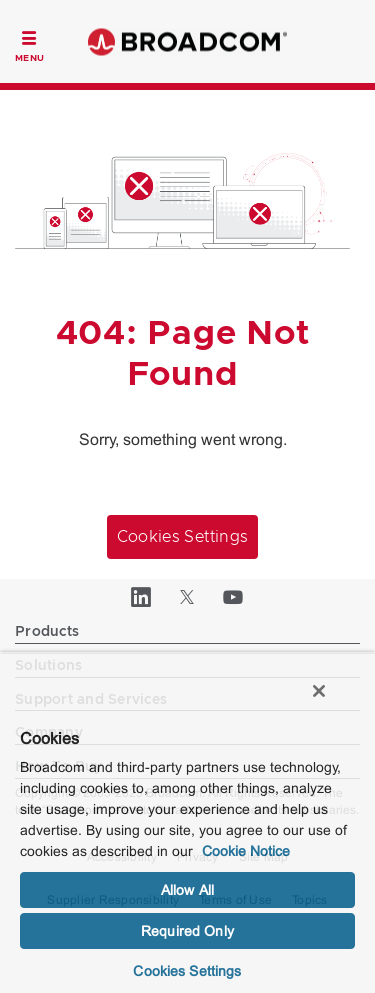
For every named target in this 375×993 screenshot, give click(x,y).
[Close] (319, 691)
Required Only (187, 931)
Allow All (187, 890)
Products (47, 632)
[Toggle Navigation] (29, 44)
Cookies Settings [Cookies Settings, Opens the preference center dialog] (187, 971)
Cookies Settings (183, 537)
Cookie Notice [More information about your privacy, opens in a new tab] (246, 851)
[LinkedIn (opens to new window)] (142, 597)
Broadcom (188, 41)
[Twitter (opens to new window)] (188, 597)
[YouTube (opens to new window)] (234, 597)
